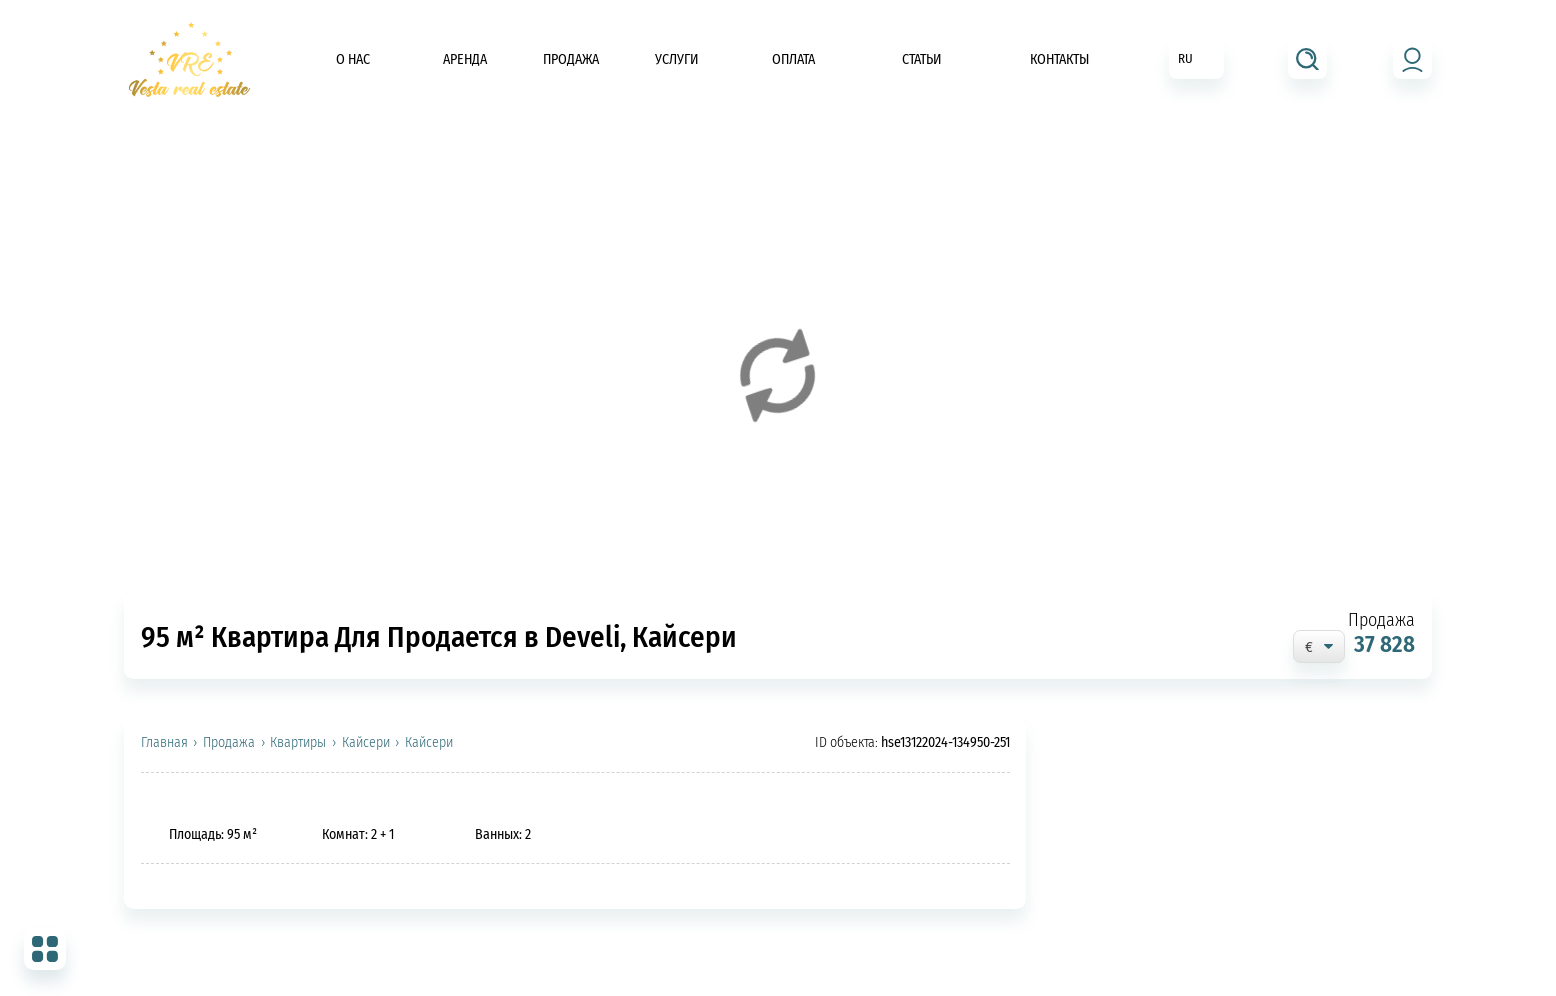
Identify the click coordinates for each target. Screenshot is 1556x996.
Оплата (793, 59)
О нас (353, 59)
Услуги (677, 59)
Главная (164, 743)
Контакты (1059, 59)
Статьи (922, 59)
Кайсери (366, 743)
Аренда (465, 59)
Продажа (571, 59)
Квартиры (298, 743)
